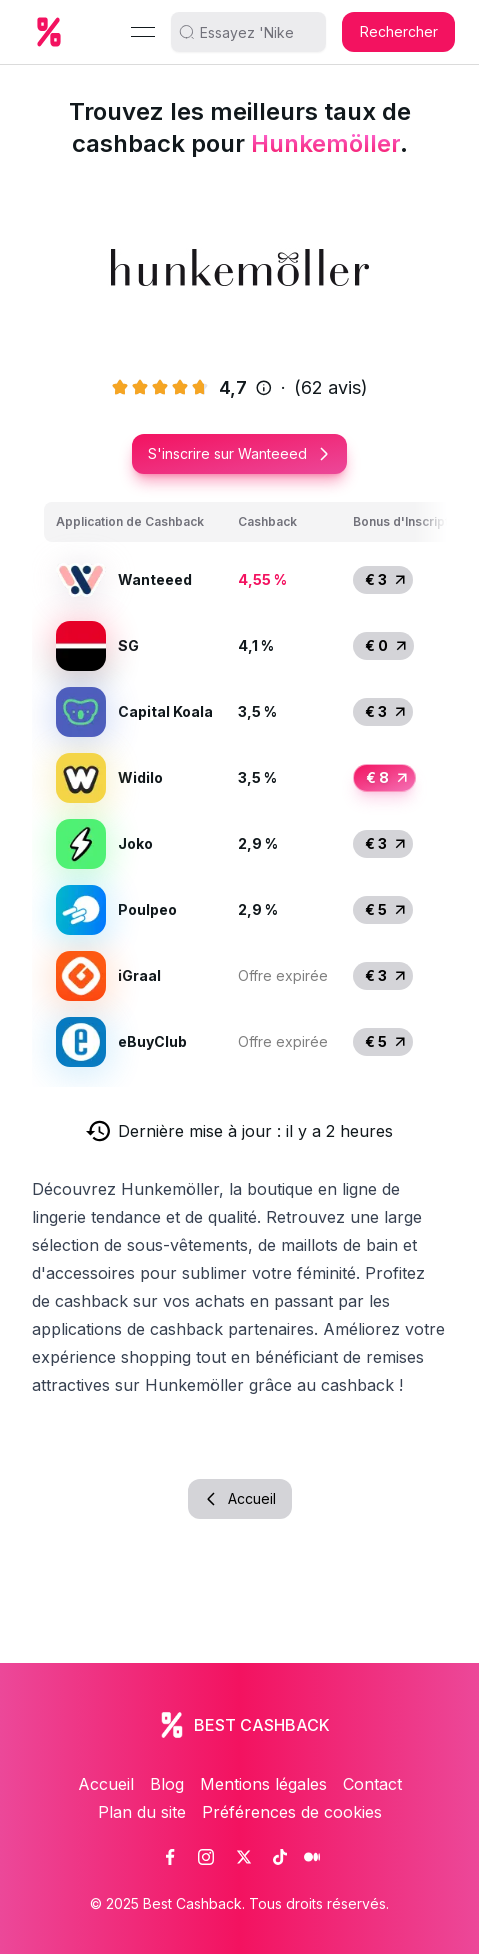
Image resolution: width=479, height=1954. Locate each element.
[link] (170, 1857)
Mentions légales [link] (263, 1784)
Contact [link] (372, 1784)
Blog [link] (167, 1784)
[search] (256, 32)
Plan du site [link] (142, 1812)
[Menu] (143, 32)
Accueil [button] (240, 1498)
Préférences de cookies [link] (292, 1812)
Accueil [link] (106, 1784)
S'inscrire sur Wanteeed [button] (239, 453)
